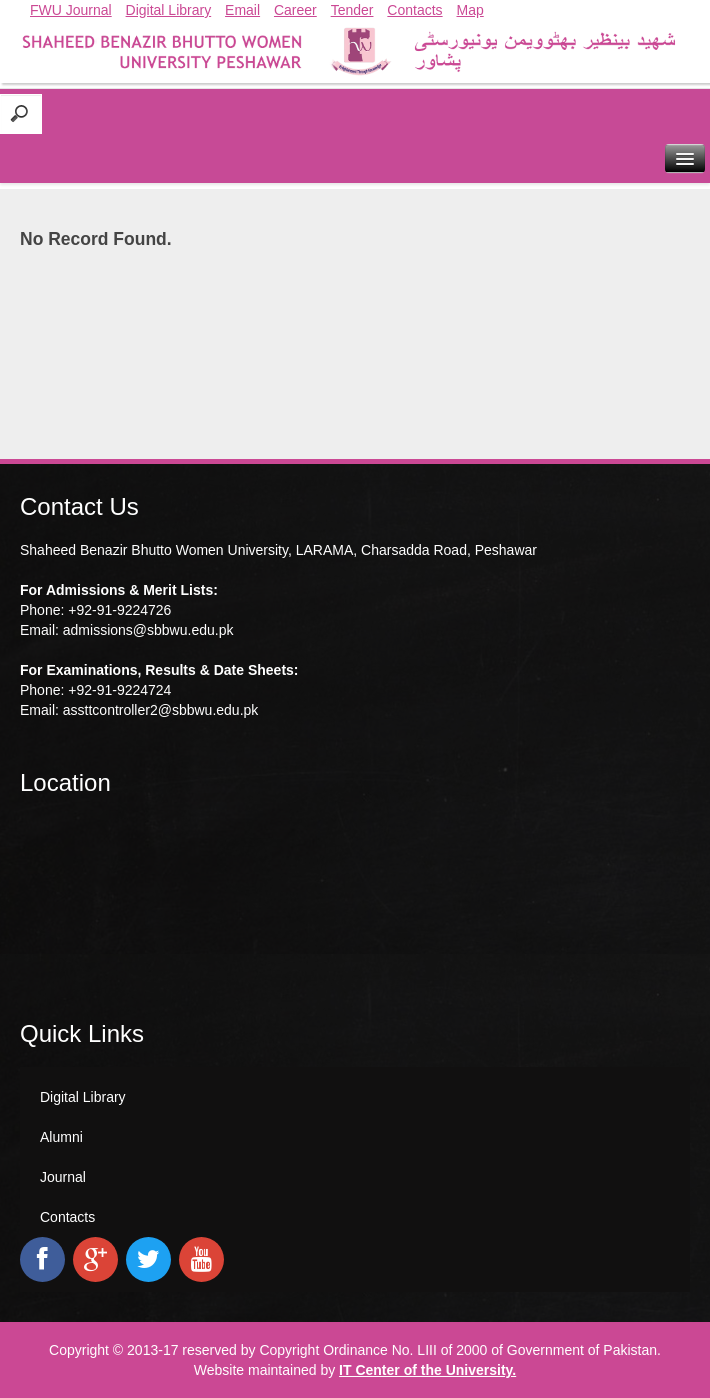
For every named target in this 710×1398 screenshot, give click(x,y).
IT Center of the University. (427, 1370)
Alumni (61, 1137)
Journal (63, 1177)
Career (295, 10)
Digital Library (169, 10)
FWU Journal (71, 10)
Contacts (414, 10)
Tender (352, 10)
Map (470, 10)
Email (242, 10)
